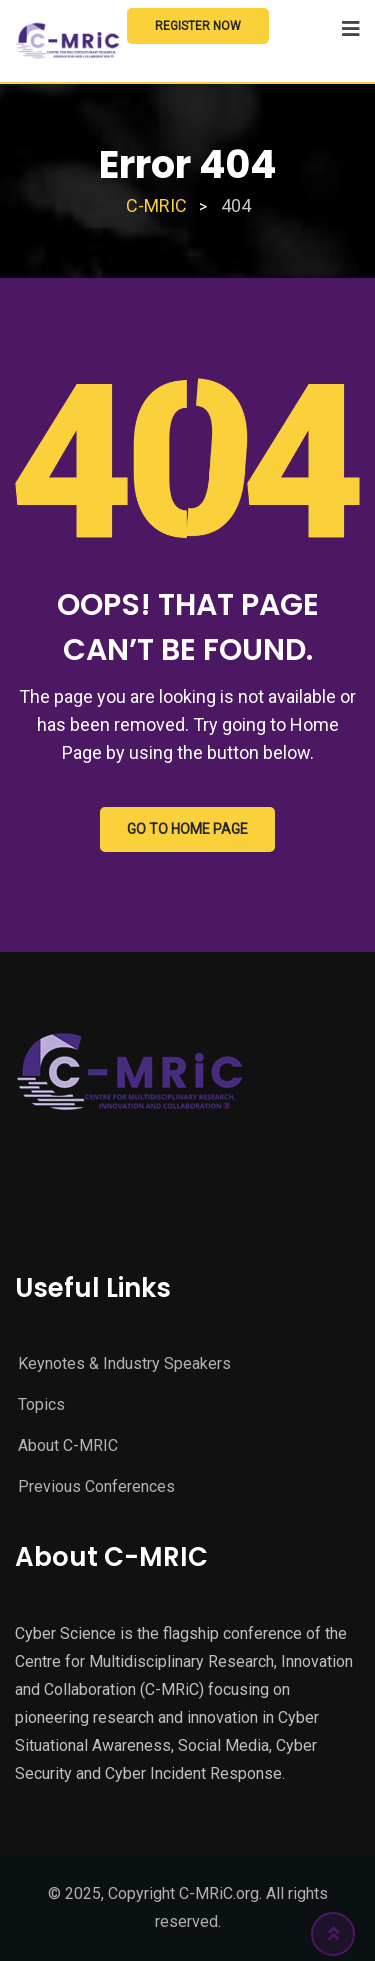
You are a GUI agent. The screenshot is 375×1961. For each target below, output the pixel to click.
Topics (41, 1404)
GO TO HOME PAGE (187, 829)
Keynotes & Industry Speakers (124, 1363)
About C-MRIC (68, 1445)
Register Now (198, 26)
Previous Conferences (96, 1486)
